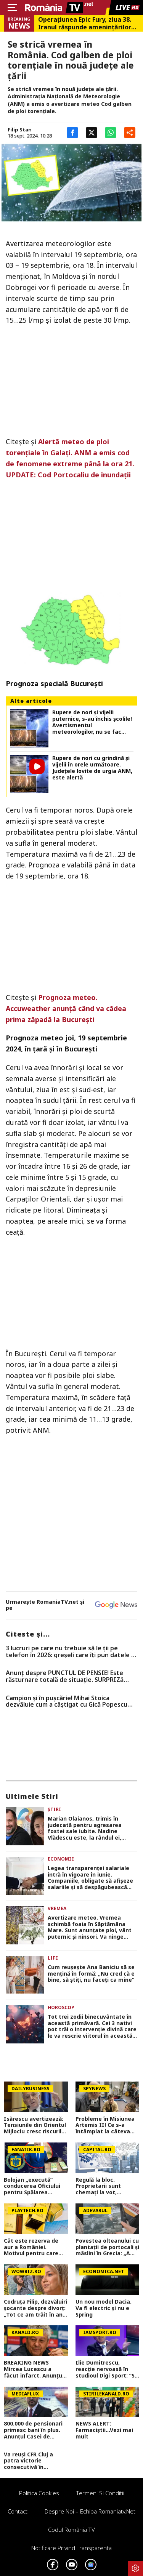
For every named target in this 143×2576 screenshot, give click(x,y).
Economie (61, 1859)
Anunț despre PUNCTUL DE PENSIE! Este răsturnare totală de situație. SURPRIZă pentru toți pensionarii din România (65, 1676)
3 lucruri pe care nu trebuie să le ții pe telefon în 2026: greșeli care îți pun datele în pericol (71, 1651)
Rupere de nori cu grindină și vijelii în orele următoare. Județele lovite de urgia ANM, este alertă (92, 768)
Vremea (57, 1908)
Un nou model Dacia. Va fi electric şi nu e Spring (104, 2308)
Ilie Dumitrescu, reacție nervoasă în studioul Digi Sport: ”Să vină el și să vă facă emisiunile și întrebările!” (107, 2369)
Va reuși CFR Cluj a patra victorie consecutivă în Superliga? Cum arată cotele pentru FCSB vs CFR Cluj (33, 2460)
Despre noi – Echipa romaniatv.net (90, 2511)
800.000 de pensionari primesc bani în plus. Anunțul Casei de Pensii (33, 2430)
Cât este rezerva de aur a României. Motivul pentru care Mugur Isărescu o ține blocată (34, 2247)
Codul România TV (71, 2529)
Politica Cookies (39, 2493)
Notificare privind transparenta (71, 2547)
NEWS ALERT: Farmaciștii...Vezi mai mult (104, 2430)
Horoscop (61, 2007)
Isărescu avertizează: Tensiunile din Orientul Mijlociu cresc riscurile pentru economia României (35, 2125)
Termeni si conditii (100, 2493)
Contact (17, 2511)
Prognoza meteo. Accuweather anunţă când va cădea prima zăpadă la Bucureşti (66, 1008)
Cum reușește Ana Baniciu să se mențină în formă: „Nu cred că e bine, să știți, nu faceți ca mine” (91, 1973)
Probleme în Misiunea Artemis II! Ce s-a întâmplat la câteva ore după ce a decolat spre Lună (105, 2125)
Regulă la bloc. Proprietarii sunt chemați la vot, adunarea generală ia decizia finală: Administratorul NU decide (105, 2186)
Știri (54, 1809)
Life (53, 1958)
